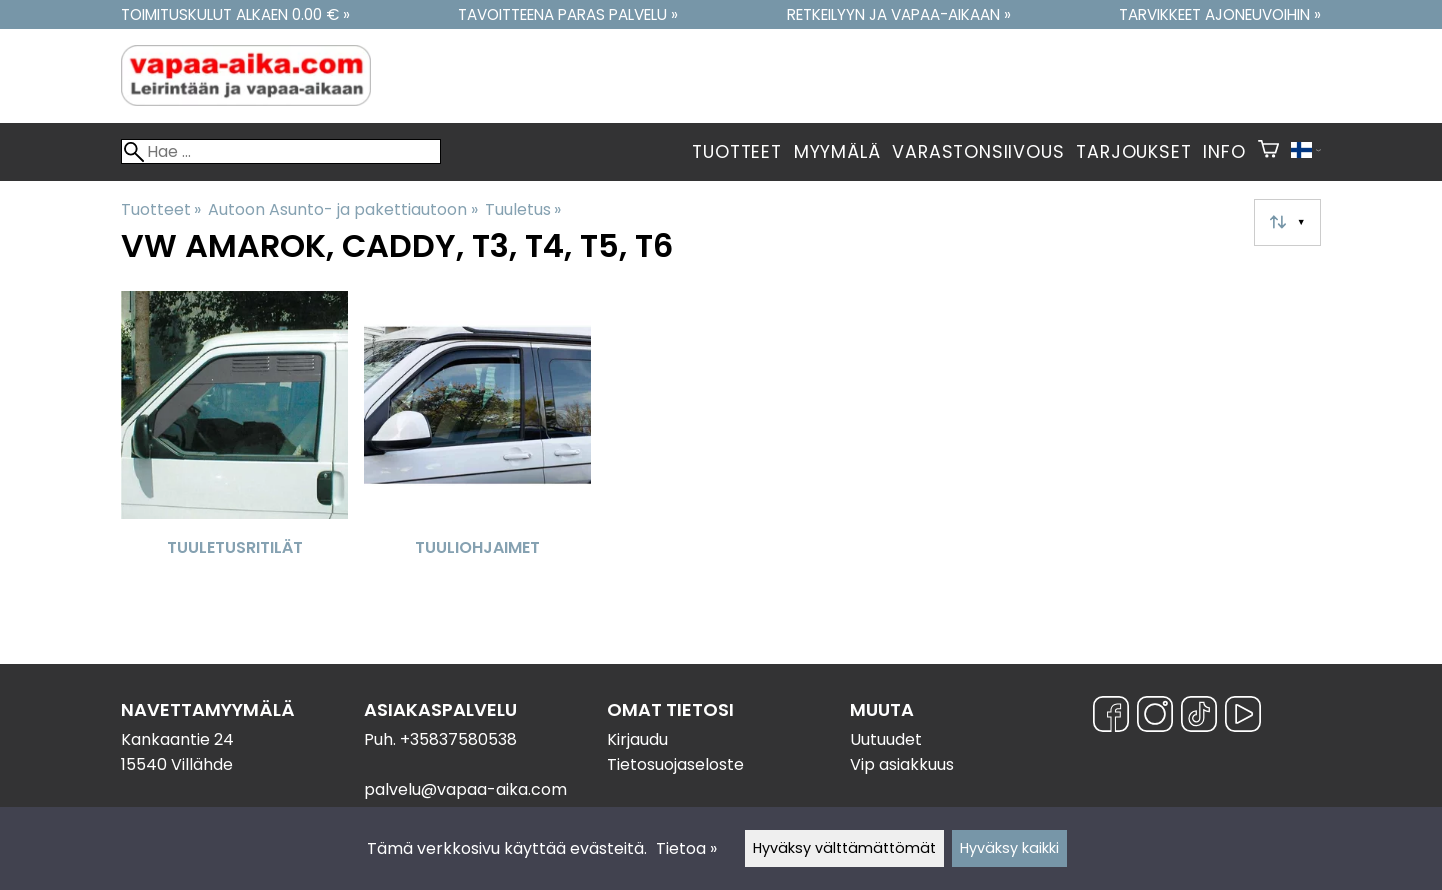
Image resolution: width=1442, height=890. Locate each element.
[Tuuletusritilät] (234, 448)
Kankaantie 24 (177, 739)
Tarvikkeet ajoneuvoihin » (1220, 14)
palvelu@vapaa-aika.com (465, 789)
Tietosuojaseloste (675, 764)
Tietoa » (686, 848)
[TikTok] (1199, 717)
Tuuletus (523, 209)
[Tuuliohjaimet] (477, 448)
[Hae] (281, 151)
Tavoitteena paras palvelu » (568, 14)
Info (1224, 152)
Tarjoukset (1133, 152)
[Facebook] (1111, 717)
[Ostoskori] (1268, 152)
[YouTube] (1243, 717)
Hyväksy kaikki (1009, 848)
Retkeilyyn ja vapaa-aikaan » (899, 14)
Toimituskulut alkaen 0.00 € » (235, 14)
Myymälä (837, 152)
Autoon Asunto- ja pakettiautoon (342, 209)
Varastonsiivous (978, 152)
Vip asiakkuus (902, 764)
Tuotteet (736, 152)
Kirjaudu (637, 739)
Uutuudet (886, 739)
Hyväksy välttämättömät (844, 848)
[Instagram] (1155, 717)
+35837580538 (458, 739)
